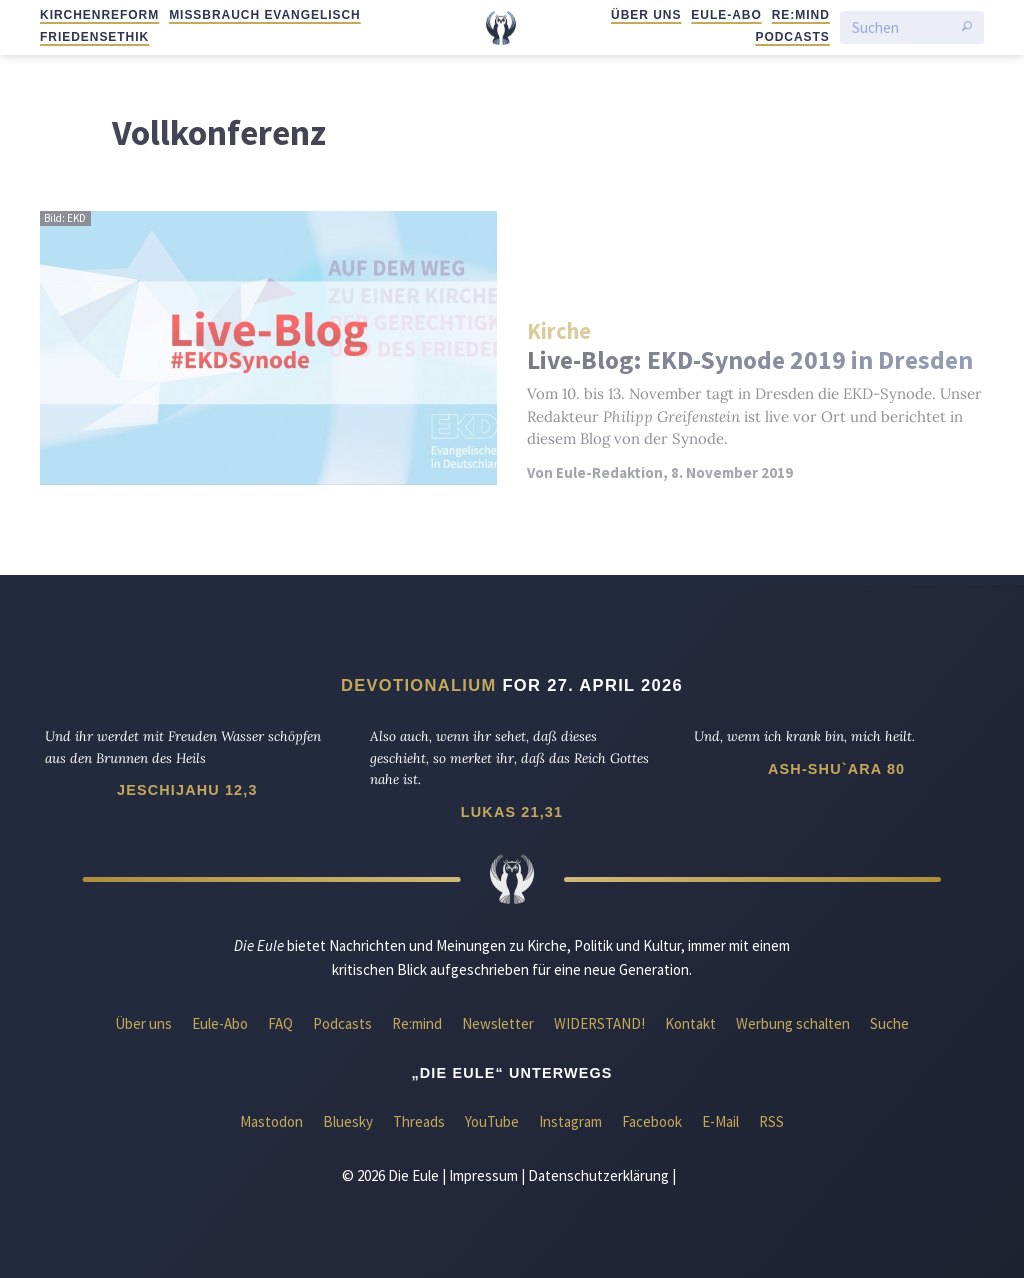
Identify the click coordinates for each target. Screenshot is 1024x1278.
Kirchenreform (99, 15)
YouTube (492, 1121)
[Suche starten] (967, 28)
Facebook (652, 1121)
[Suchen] (902, 27)
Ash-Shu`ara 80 (836, 769)
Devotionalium (419, 685)
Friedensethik (94, 37)
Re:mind (801, 15)
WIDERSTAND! (599, 1023)
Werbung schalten (793, 1023)
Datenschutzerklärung (598, 1175)
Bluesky (348, 1121)
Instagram (570, 1121)
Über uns (646, 15)
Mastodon (271, 1121)
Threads (419, 1121)
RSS (771, 1121)
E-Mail (720, 1121)
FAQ (280, 1023)
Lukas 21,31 (512, 812)
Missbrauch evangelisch (265, 15)
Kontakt (690, 1023)
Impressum (483, 1175)
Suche (889, 1023)
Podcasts (792, 37)
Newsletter (498, 1023)
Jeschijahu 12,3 (187, 790)
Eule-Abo (726, 15)
